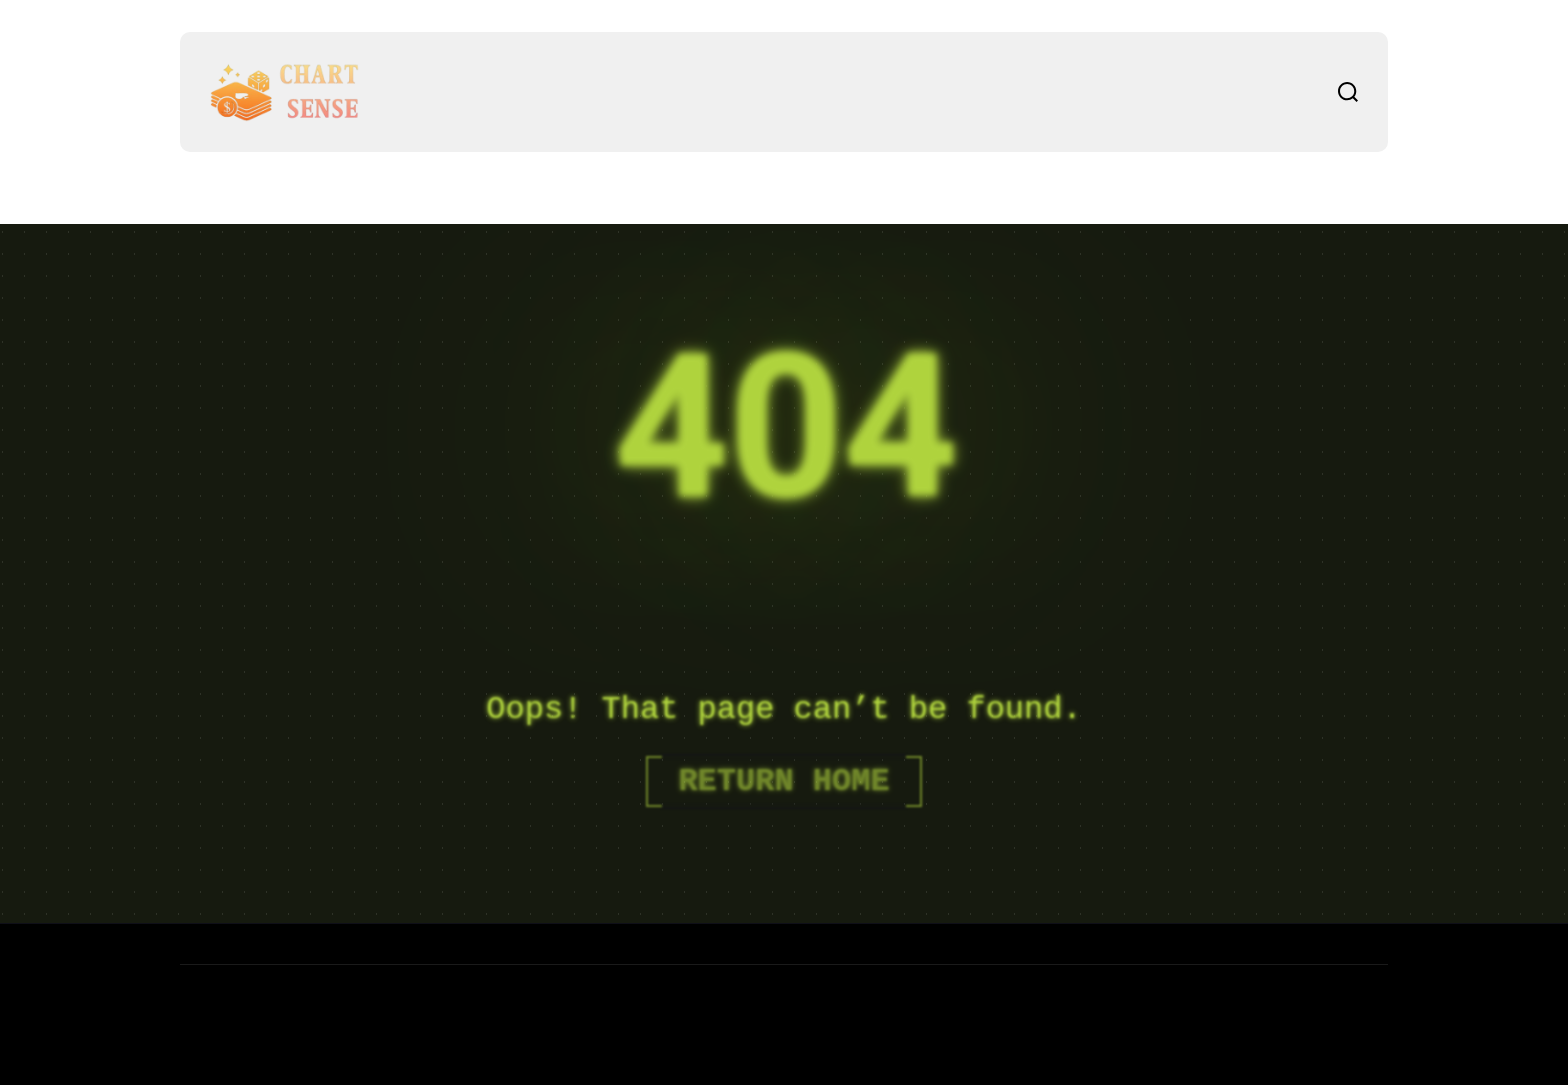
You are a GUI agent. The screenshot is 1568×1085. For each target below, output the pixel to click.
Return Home (783, 781)
